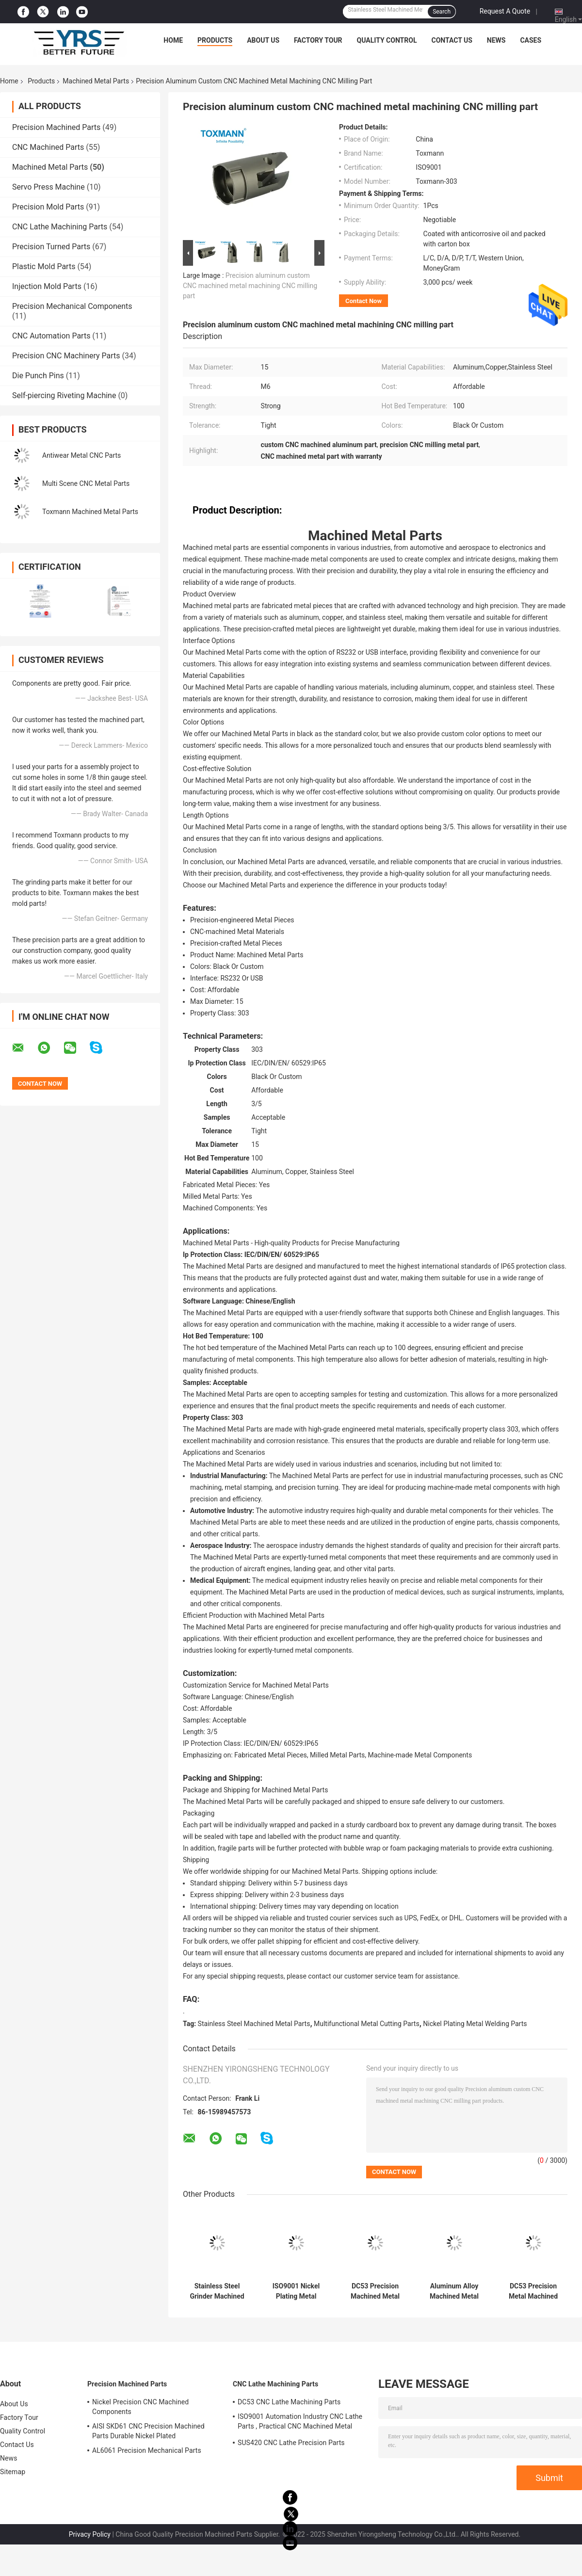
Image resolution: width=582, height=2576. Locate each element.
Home (173, 40)
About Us (263, 40)
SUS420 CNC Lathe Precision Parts (291, 2443)
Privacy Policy (90, 2534)
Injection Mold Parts (46, 286)
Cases (530, 40)
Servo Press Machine (48, 187)
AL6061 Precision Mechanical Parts (146, 2450)
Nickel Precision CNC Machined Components (140, 2406)
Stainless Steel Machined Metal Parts (254, 2024)
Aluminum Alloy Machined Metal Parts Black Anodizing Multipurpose (454, 2291)
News (496, 40)
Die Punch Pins (38, 375)
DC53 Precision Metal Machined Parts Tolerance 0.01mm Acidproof (533, 2291)
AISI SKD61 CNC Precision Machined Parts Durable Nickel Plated (148, 2431)
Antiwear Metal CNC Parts (81, 455)
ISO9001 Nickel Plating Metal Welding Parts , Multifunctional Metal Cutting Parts (296, 2291)
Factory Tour (318, 40)
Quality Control (387, 40)
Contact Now (363, 301)
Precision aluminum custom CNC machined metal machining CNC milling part (250, 286)
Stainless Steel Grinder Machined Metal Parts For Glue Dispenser (217, 2291)
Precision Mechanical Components (72, 306)
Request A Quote (505, 11)
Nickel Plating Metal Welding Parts (475, 2024)
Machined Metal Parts (96, 81)
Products (214, 40)
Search (442, 11)
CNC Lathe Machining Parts (59, 226)
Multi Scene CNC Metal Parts (85, 483)
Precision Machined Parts (56, 127)
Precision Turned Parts (51, 246)
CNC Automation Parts (51, 335)
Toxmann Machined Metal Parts (90, 511)
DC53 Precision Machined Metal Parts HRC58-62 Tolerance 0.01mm (375, 2291)
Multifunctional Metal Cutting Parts (367, 2024)
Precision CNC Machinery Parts (66, 355)
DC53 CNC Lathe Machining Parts (289, 2402)
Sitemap (12, 2472)
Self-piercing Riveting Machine (64, 395)
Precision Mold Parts (48, 206)
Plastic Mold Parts (43, 266)
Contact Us (451, 40)
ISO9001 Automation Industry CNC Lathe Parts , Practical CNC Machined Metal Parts (300, 2423)
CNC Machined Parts (48, 147)
